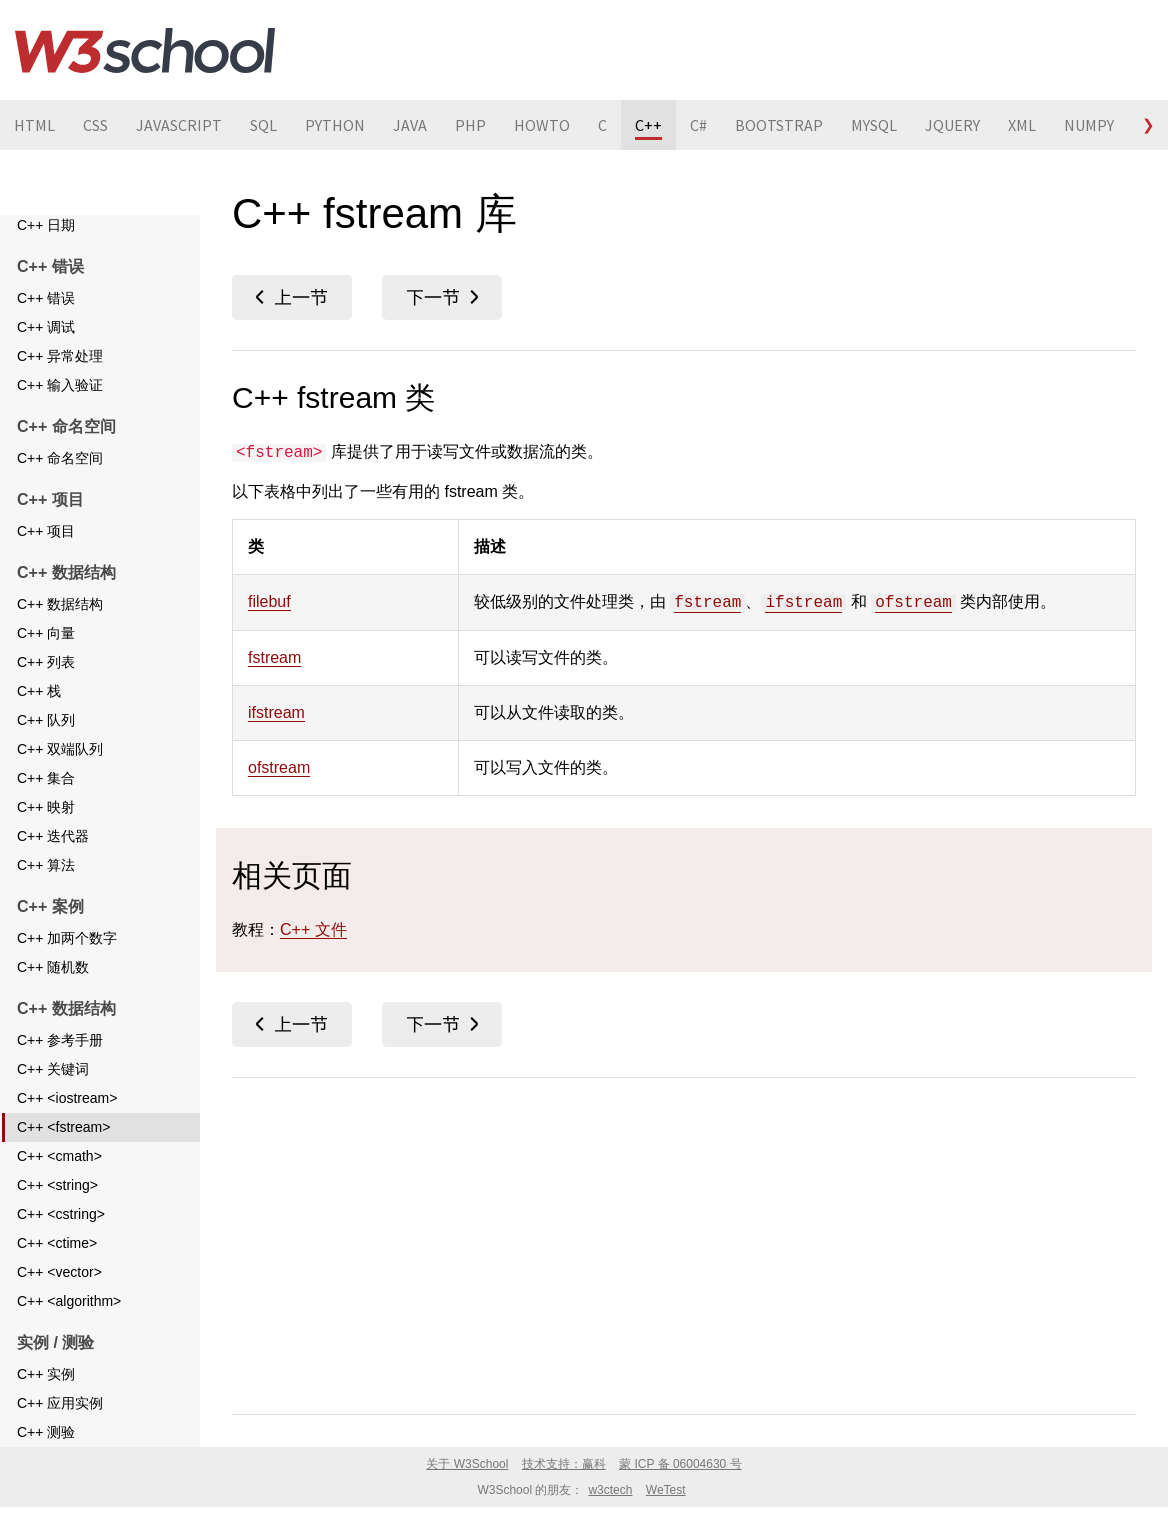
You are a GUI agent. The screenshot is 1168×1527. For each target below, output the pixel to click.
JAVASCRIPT (179, 125)
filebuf (269, 601)
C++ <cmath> (59, 1182)
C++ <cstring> (61, 1240)
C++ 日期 (46, 251)
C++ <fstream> (63, 1153)
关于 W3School (467, 1464)
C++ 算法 (46, 891)
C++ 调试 (46, 353)
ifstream (803, 603)
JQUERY (952, 125)
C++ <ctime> (57, 1269)
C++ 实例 (46, 1400)
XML (1022, 125)
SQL (263, 125)
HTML (34, 125)
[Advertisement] (684, 1242)
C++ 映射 (46, 833)
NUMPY (1089, 125)
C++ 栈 (39, 717)
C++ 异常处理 (60, 382)
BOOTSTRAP (779, 125)
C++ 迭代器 (53, 862)
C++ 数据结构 (60, 630)
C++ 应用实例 (60, 1429)
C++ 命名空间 (60, 484)
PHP (470, 125)
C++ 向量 (46, 659)
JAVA (410, 125)
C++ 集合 (46, 804)
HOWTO (542, 125)
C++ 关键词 (53, 1095)
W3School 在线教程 (145, 50)
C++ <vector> (59, 1298)
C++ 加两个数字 (67, 964)
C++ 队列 (46, 746)
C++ (648, 125)
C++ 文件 (46, 222)
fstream (707, 603)
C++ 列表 (46, 688)
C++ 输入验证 (60, 411)
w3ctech (610, 1490)
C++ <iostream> (67, 1124)
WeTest (666, 1490)
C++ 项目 (46, 557)
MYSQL (874, 125)
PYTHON (335, 125)
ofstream (913, 603)
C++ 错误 (46, 324)
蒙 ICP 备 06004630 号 (680, 1464)
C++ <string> (57, 1211)
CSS (95, 125)
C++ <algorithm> (69, 1327)
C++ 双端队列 (60, 775)
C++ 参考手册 (60, 1066)
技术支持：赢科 (564, 1464)
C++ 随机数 (53, 993)
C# (698, 125)
